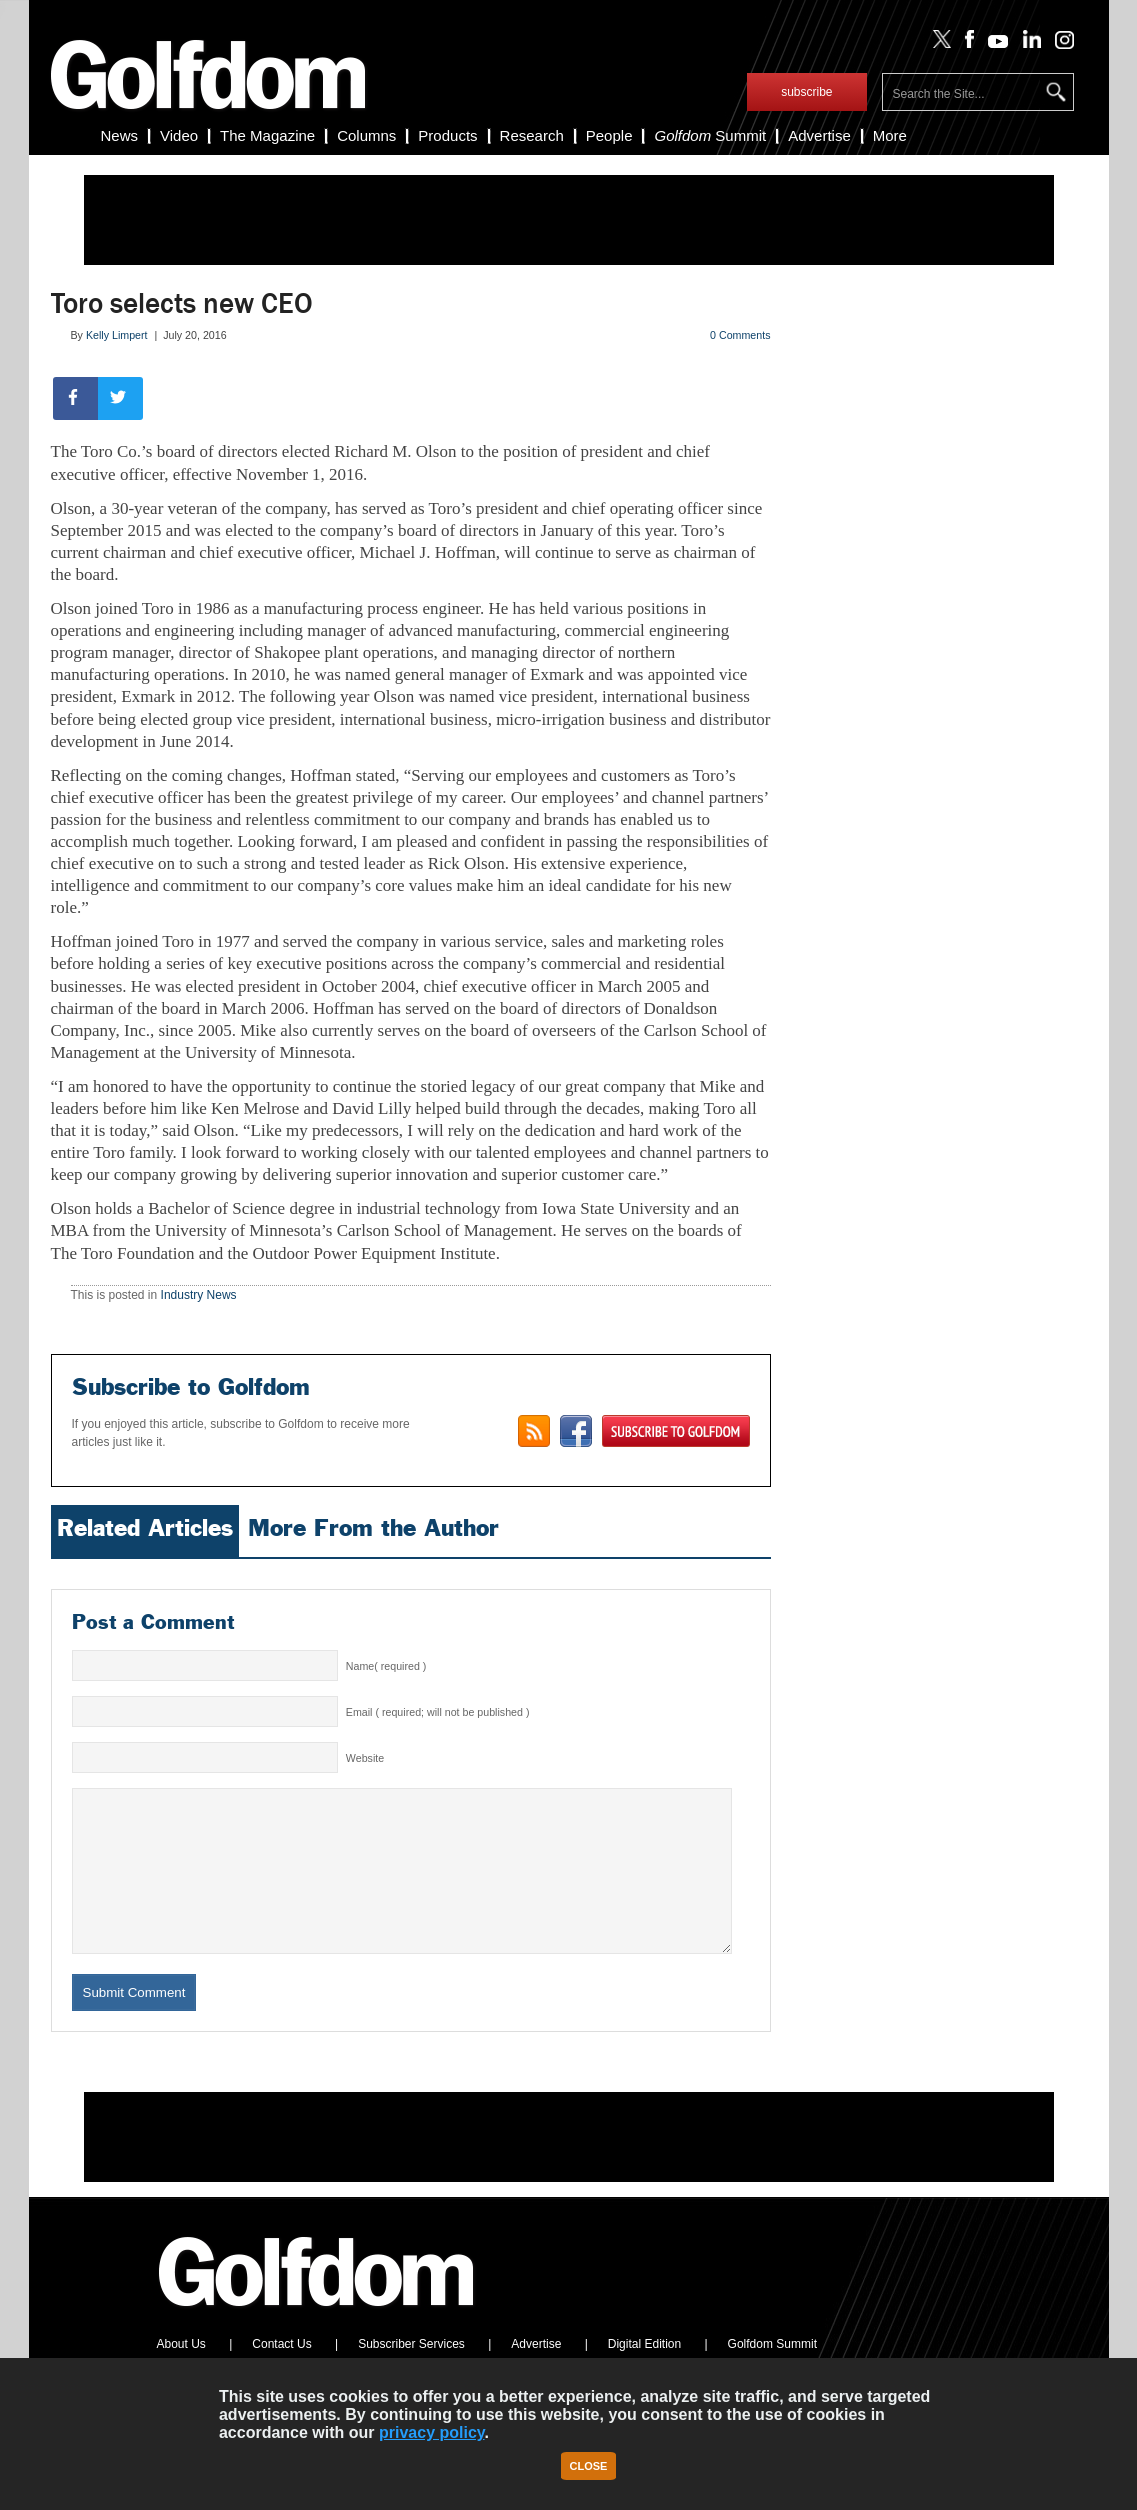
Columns (366, 135)
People (609, 135)
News (120, 135)
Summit (710, 135)
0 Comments (740, 335)
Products (447, 135)
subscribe (806, 92)
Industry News (199, 1295)
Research (532, 135)
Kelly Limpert (117, 335)
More (890, 135)
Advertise (819, 135)
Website (365, 1758)
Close (589, 2466)
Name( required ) (386, 1666)
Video (179, 135)
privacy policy (432, 2432)
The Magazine (267, 135)
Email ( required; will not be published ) (438, 1712)
